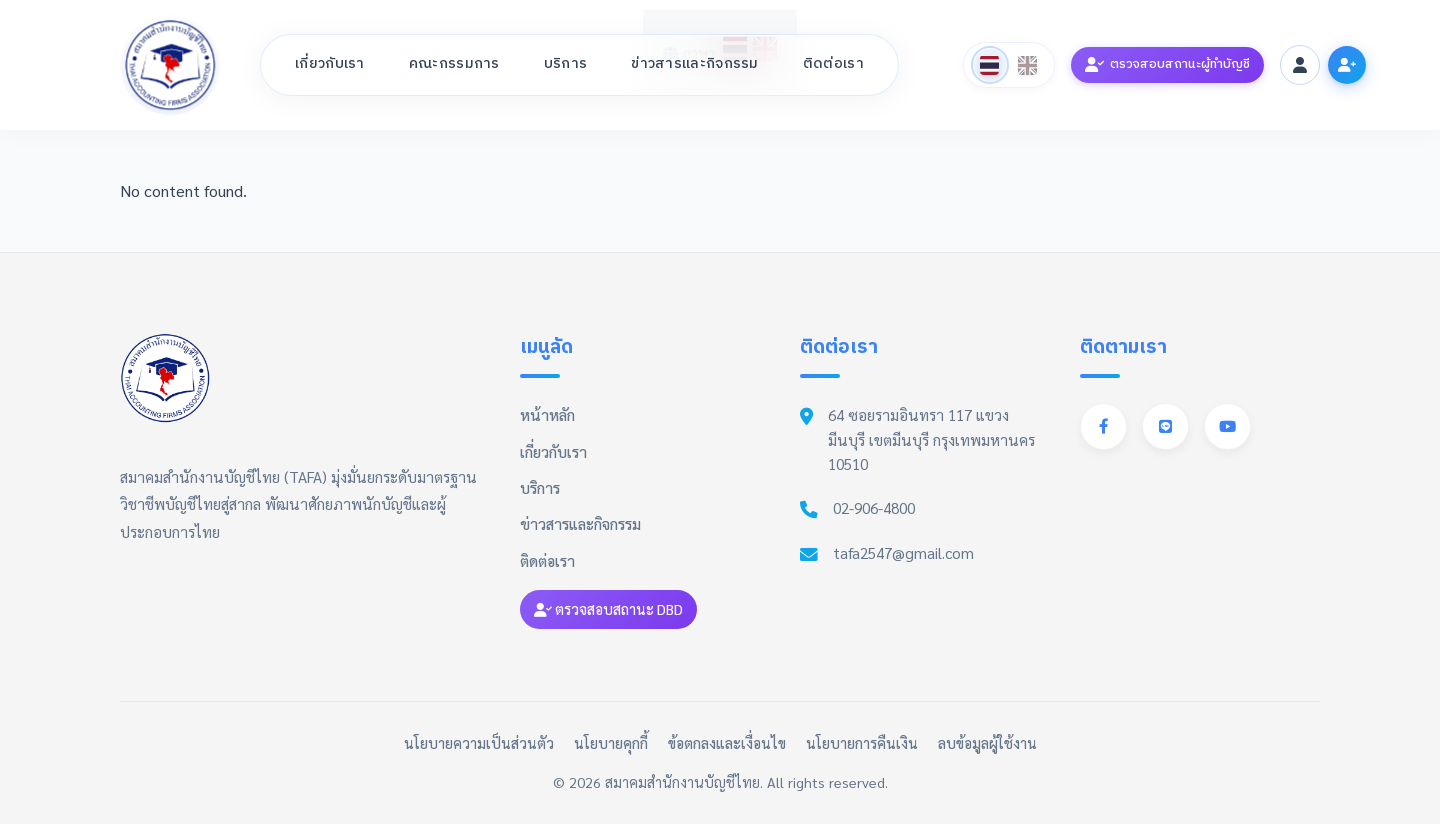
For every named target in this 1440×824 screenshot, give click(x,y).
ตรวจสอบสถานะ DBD (608, 609)
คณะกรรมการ (454, 64)
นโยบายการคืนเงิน (862, 743)
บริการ (566, 64)
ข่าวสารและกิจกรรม (695, 64)
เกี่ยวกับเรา (330, 64)
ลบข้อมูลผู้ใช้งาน (987, 743)
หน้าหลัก (547, 415)
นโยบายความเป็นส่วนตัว (479, 743)
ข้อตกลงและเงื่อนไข (727, 743)
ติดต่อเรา (833, 64)
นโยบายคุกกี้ (611, 743)
